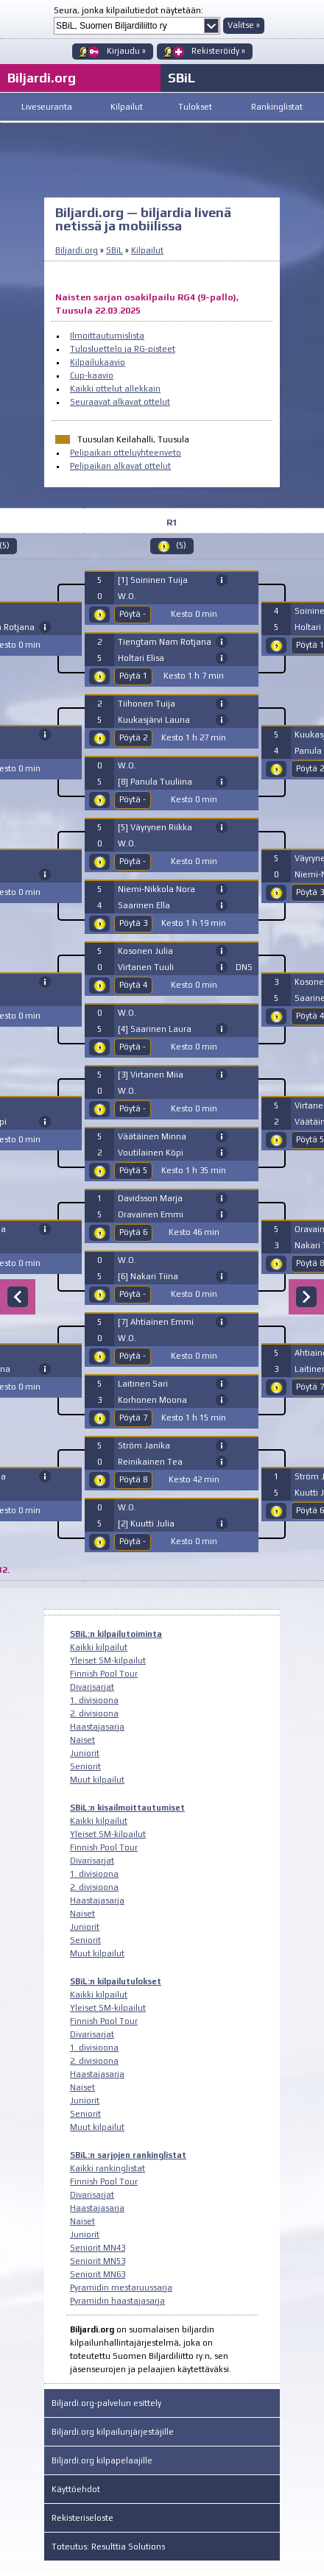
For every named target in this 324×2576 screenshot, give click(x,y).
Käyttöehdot (76, 2489)
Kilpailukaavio (97, 362)
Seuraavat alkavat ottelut (120, 401)
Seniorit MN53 (97, 2261)
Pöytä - (132, 613)
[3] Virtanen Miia (150, 1074)
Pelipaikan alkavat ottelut (120, 465)
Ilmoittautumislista (107, 335)
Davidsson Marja (150, 1198)
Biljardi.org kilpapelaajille (102, 2460)
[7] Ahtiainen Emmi (156, 1321)
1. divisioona (94, 1700)
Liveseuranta (46, 106)
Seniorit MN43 (97, 2247)
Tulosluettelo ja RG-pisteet (122, 348)
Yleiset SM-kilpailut (108, 1660)
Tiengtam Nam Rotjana (164, 641)
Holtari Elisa (141, 658)
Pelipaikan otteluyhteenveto (125, 452)
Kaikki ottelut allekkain (115, 388)
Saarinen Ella (144, 905)
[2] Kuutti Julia (146, 1523)
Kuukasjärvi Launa (154, 719)
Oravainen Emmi (150, 1214)
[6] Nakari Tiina (148, 1276)
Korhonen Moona (152, 1399)
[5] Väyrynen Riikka (155, 827)
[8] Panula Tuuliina (155, 781)
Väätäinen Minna (152, 1136)
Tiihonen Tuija (146, 703)
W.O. (127, 596)
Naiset (82, 1739)
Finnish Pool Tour (104, 1673)
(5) (181, 545)
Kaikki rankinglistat (107, 2168)
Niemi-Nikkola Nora (156, 889)
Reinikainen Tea (150, 1461)
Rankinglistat (277, 106)
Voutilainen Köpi (150, 1152)
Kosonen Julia (145, 950)
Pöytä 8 (133, 1479)
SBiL (181, 77)
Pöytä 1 (133, 675)
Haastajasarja (97, 1726)
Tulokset (195, 106)
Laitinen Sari (143, 1383)
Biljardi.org (76, 250)
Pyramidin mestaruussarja (121, 2287)
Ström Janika (144, 1445)
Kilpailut (126, 106)
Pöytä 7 (133, 1417)
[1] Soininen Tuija (153, 580)
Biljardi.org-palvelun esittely (106, 2403)
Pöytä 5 (133, 1170)
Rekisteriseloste (82, 2517)
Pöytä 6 (133, 1232)
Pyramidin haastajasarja (117, 2300)
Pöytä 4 (133, 984)
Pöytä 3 (133, 923)
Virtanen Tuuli (146, 967)
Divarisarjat (92, 1686)
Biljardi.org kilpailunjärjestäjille (113, 2431)
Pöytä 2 (133, 737)
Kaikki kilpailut (98, 1647)
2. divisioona (94, 1713)
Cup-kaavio (91, 375)
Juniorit (84, 1753)
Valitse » (244, 25)
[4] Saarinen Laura (154, 1029)
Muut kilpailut (97, 1779)
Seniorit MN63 (97, 2274)
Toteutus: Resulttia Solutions (108, 2546)
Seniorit (85, 1766)
